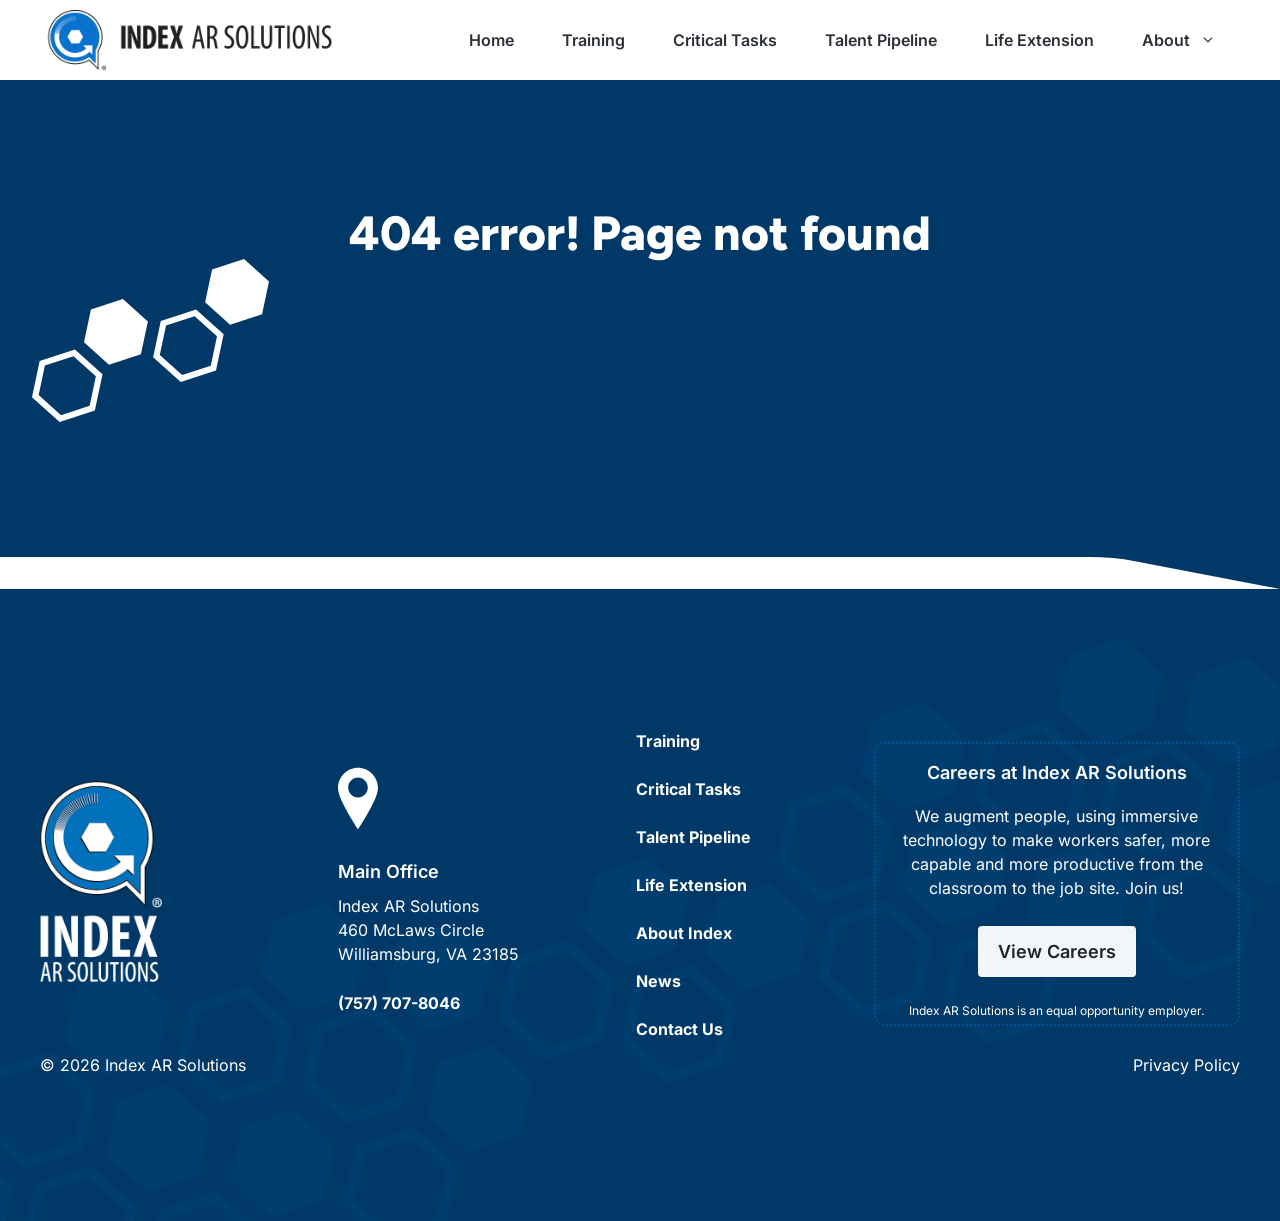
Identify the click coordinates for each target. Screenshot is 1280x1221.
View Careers (1057, 951)
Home (491, 40)
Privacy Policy (1186, 1065)
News (658, 981)
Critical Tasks (725, 40)
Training (593, 40)
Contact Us (679, 1029)
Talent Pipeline (881, 40)
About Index (684, 933)
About (1191, 40)
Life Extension (1039, 40)
